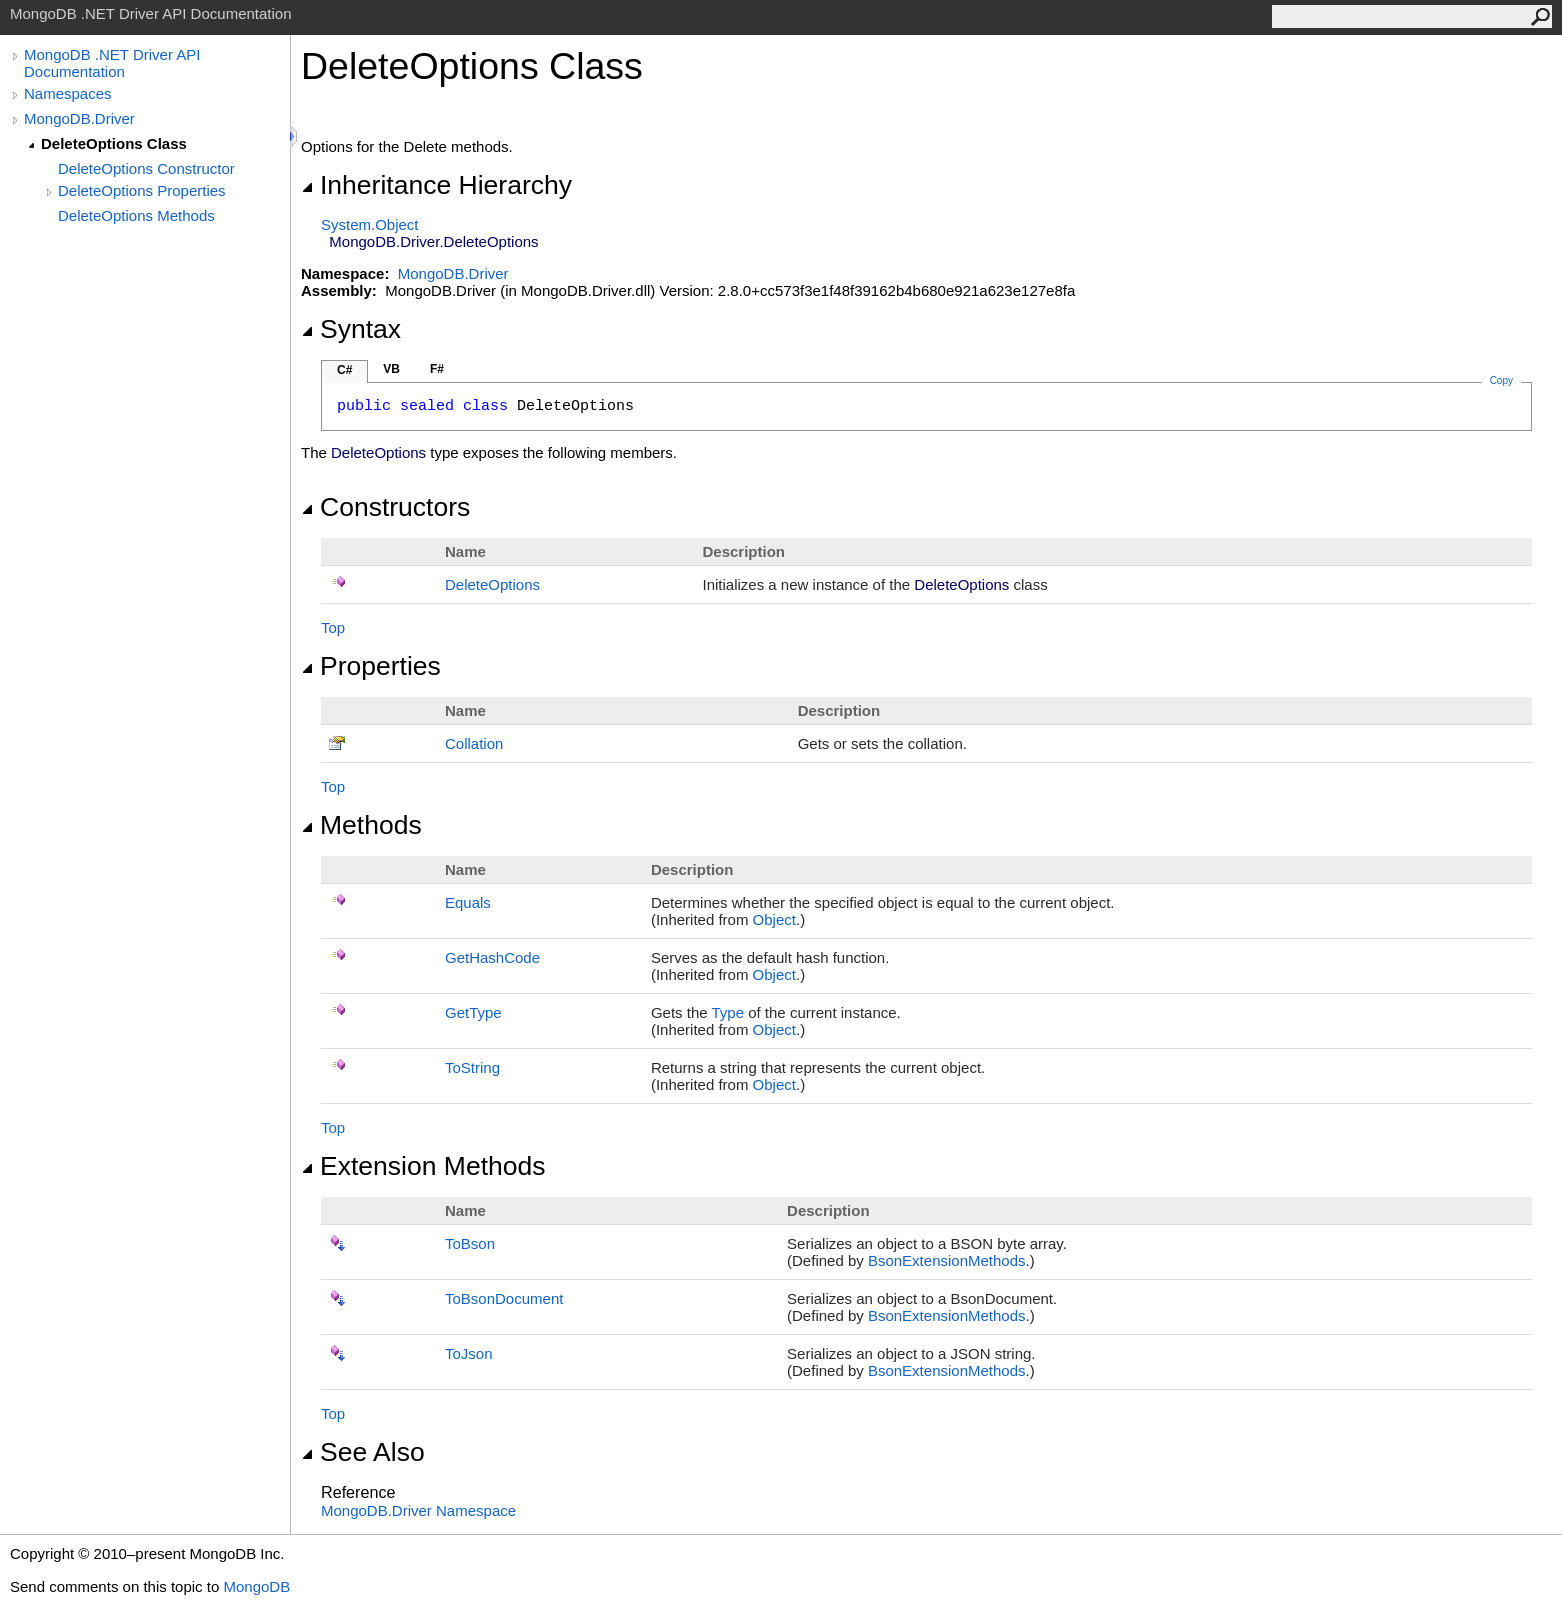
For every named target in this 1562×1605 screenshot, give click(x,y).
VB (391, 369)
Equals (468, 902)
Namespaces (68, 93)
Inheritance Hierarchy (436, 185)
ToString (472, 1067)
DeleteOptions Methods (136, 215)
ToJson (469, 1353)
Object (774, 919)
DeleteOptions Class (114, 143)
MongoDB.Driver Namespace (418, 1510)
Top (333, 627)
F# (437, 369)
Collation (474, 743)
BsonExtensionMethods (947, 1260)
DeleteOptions (492, 584)
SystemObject (370, 224)
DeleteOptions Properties (142, 190)
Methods (361, 825)
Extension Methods (423, 1166)
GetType (473, 1012)
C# (344, 370)
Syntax (351, 329)
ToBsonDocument (504, 1298)
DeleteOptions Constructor (146, 168)
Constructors (385, 507)
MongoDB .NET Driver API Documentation (112, 63)
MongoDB (256, 1586)
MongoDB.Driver (79, 118)
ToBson (470, 1243)
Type (727, 1012)
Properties (371, 666)
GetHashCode (492, 957)
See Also (363, 1452)
